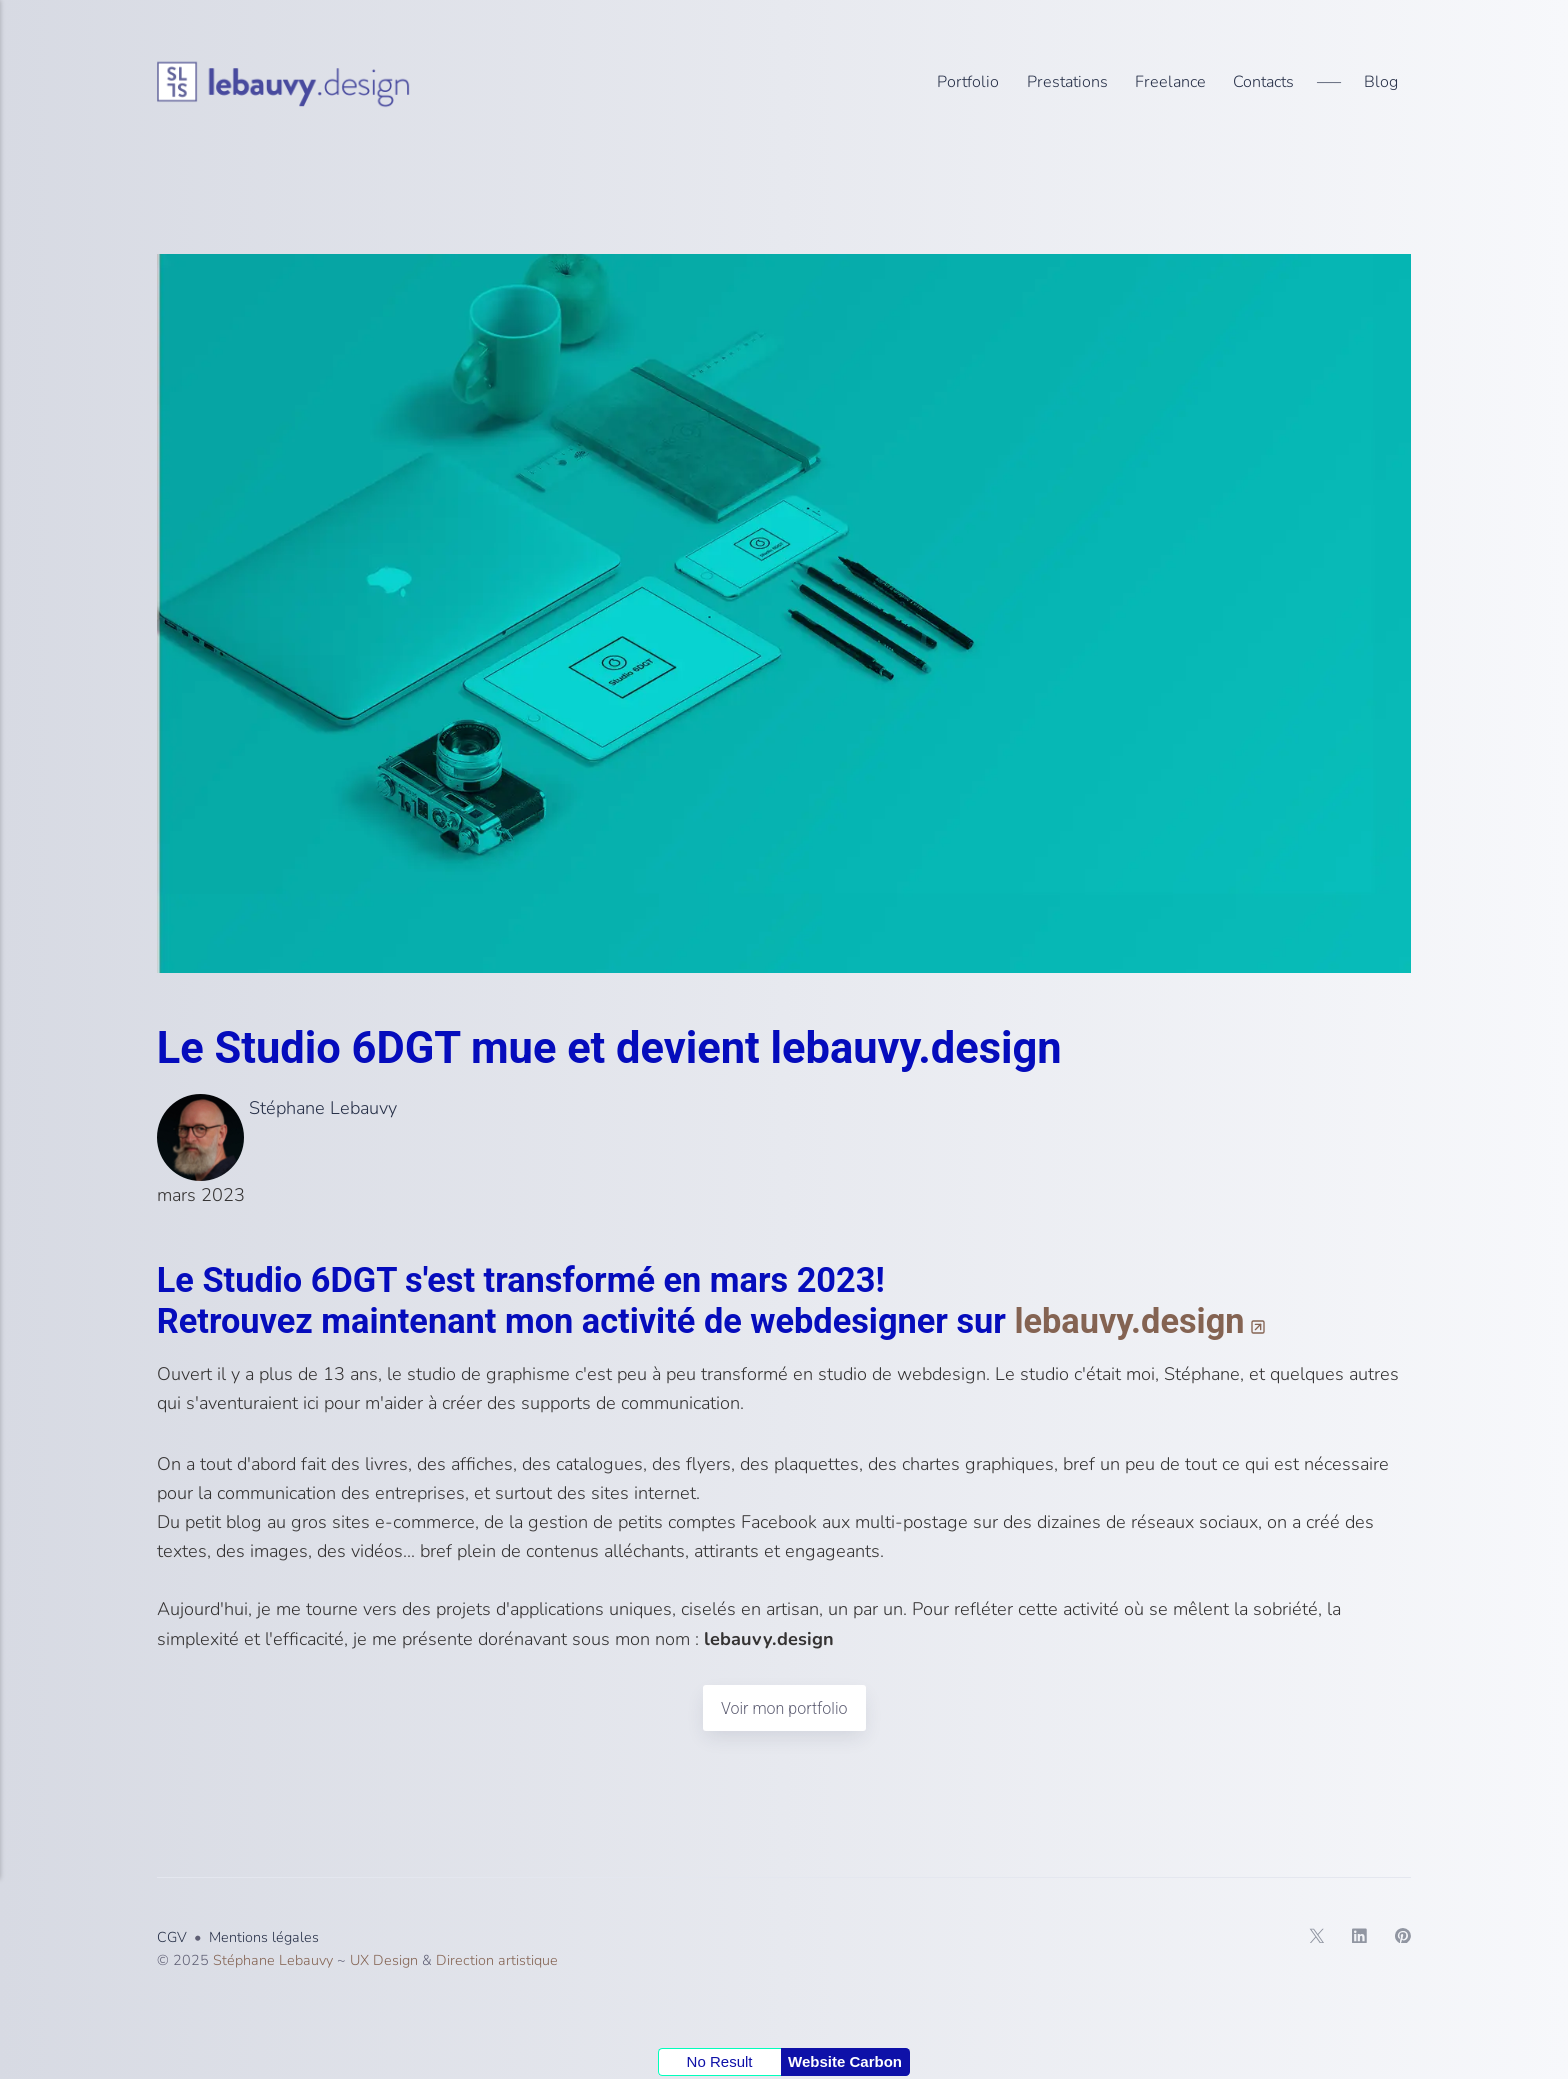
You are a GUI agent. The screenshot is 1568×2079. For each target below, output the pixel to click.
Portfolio (968, 82)
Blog (1381, 82)
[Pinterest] (1389, 1939)
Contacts (1263, 82)
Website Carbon (845, 2062)
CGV (172, 1938)
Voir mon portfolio (783, 1708)
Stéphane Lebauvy (277, 1108)
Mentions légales (264, 1938)
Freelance (1170, 82)
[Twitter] (1303, 1939)
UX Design (384, 1961)
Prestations (1067, 82)
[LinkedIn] (1346, 1939)
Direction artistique (497, 1961)
